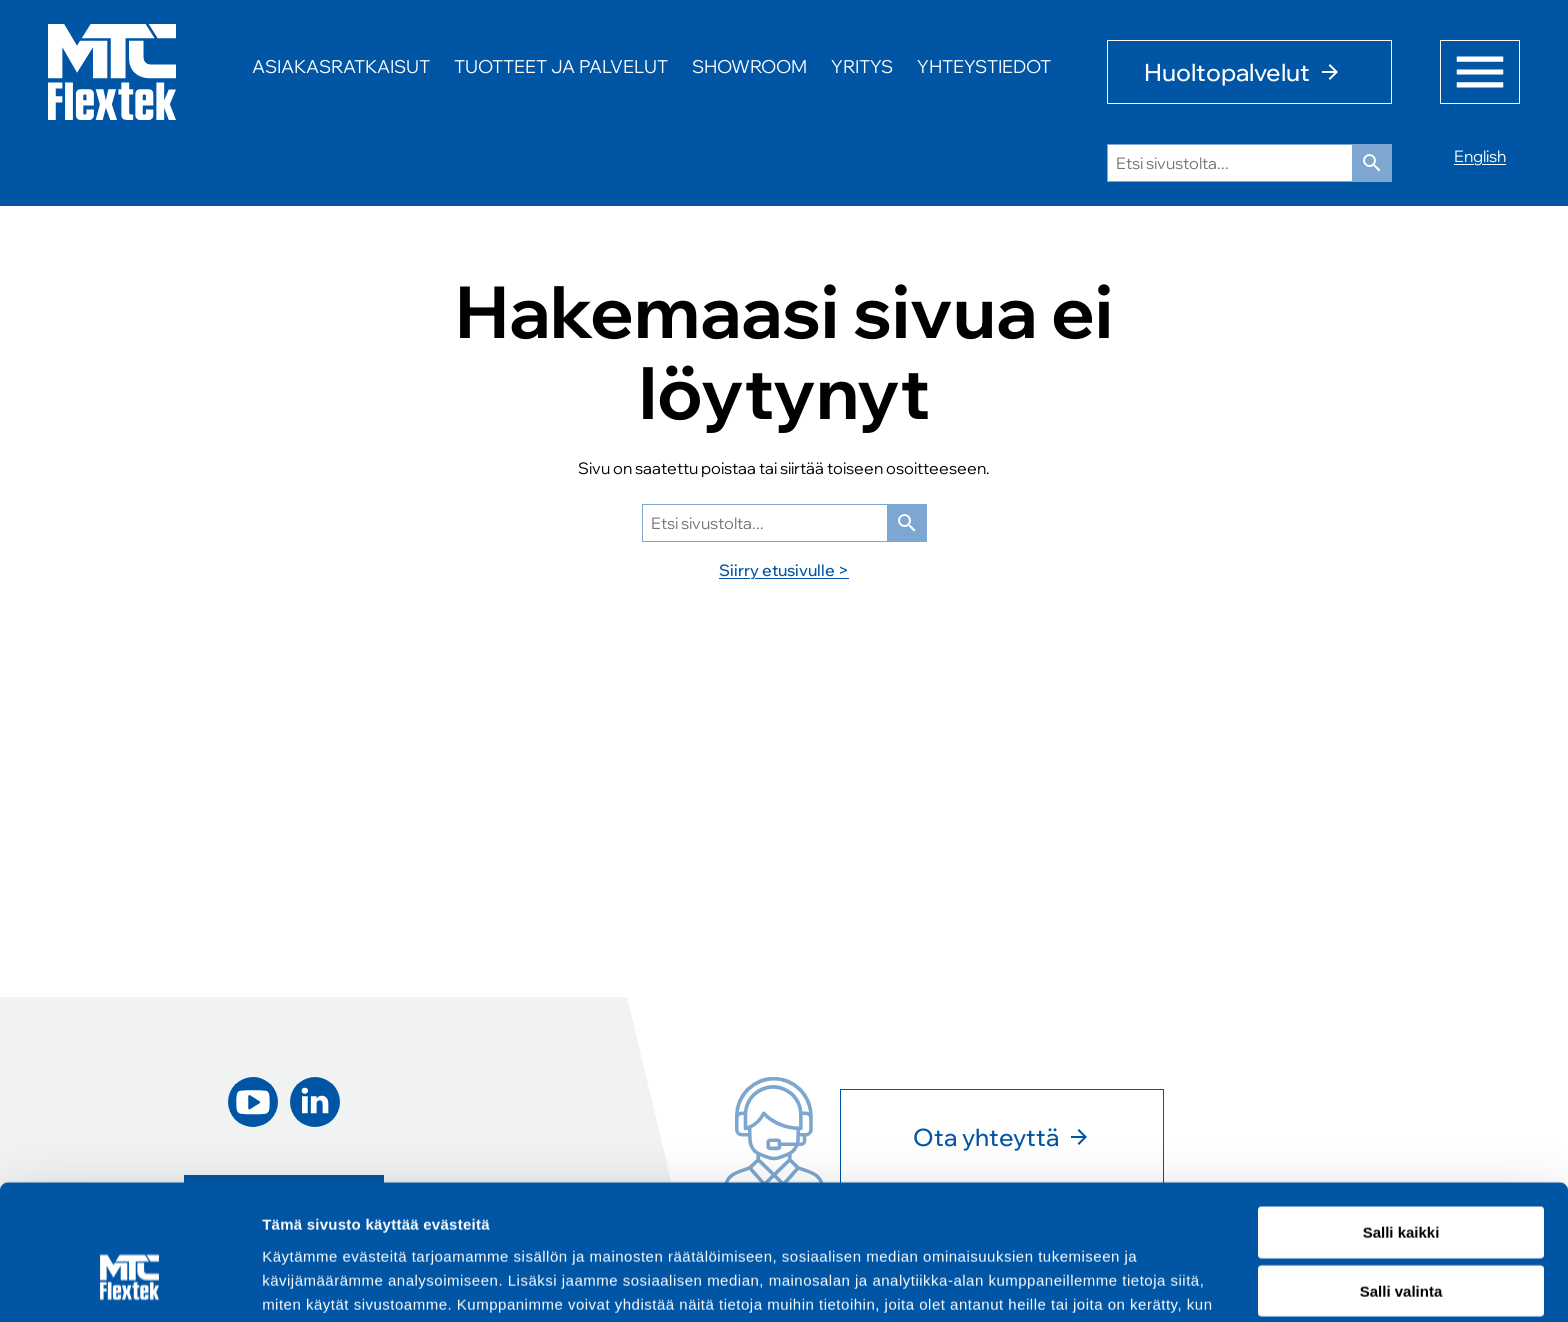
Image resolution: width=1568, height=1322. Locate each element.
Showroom (749, 66)
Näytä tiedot (1069, 1282)
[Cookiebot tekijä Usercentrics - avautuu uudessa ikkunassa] (129, 1283)
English (1480, 156)
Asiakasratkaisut (341, 66)
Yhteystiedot (984, 66)
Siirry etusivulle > (784, 570)
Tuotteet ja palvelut (561, 66)
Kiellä (1401, 1240)
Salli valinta (1401, 1181)
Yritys (862, 66)
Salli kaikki (1401, 1122)
